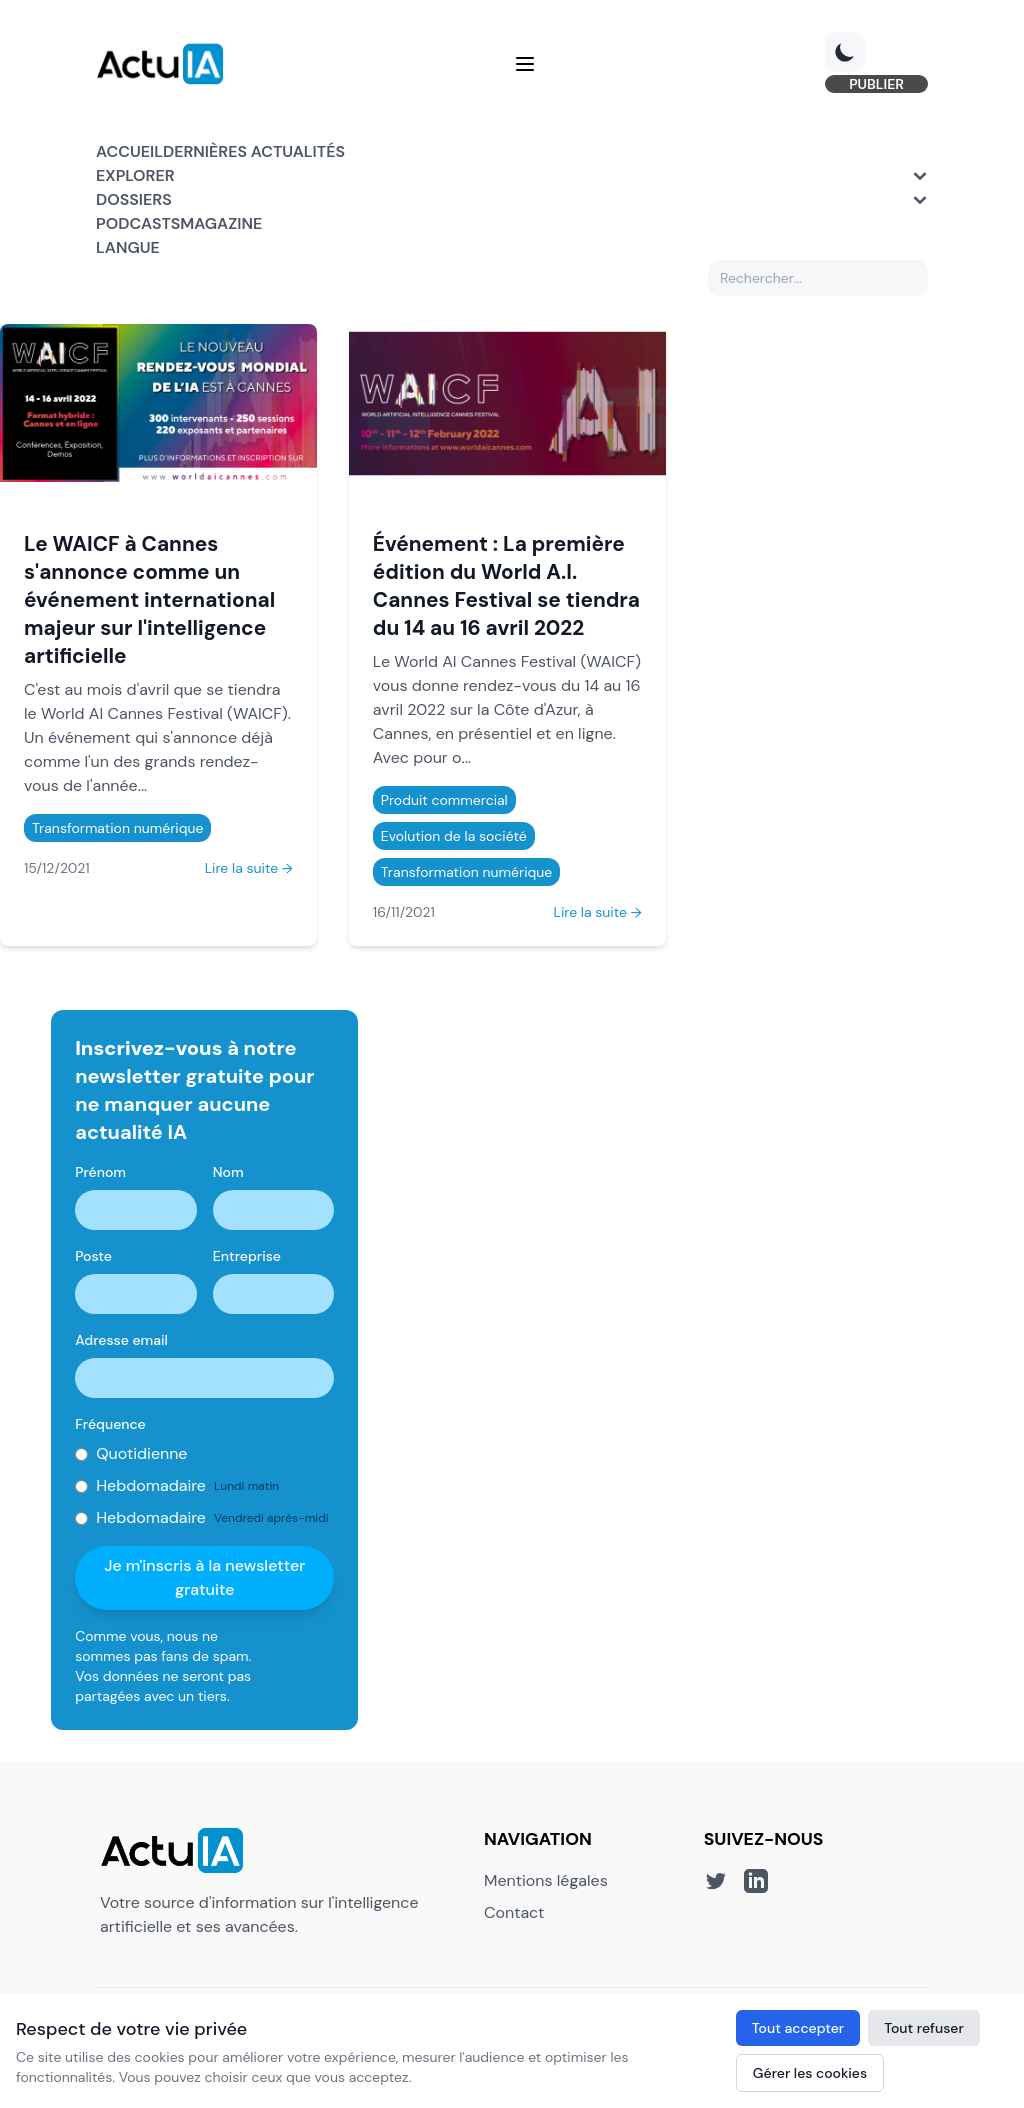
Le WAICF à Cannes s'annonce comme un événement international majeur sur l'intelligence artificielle (149, 599)
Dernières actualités (254, 151)
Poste (93, 1256)
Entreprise (247, 1256)
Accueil (129, 151)
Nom (228, 1172)
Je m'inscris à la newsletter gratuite (204, 1577)
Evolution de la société (454, 836)
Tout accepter (798, 2028)
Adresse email (121, 1340)
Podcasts (138, 223)
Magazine (221, 223)
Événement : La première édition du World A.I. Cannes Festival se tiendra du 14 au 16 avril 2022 (506, 585)
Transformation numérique (117, 828)
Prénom (100, 1172)
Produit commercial (444, 800)
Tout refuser (924, 2028)
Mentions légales (546, 1880)
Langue (128, 247)
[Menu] (525, 64)
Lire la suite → (249, 868)
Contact (514, 1912)
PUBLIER (876, 84)
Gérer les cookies (810, 2073)
